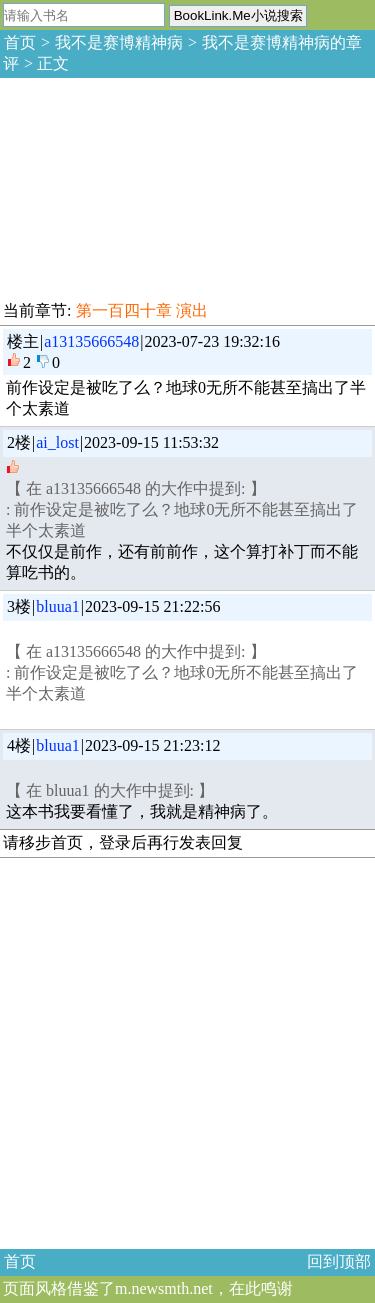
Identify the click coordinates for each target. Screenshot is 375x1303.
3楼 (19, 606)
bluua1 (58, 606)
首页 (20, 42)
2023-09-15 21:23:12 (153, 745)
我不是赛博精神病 (119, 42)
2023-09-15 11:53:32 (151, 442)
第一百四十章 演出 (142, 310)
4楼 (19, 745)
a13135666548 (91, 341)
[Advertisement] (150, 186)
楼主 (23, 341)
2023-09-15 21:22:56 (153, 606)
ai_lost (57, 442)
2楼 (19, 442)
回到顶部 (339, 1261)
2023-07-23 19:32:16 (213, 341)
